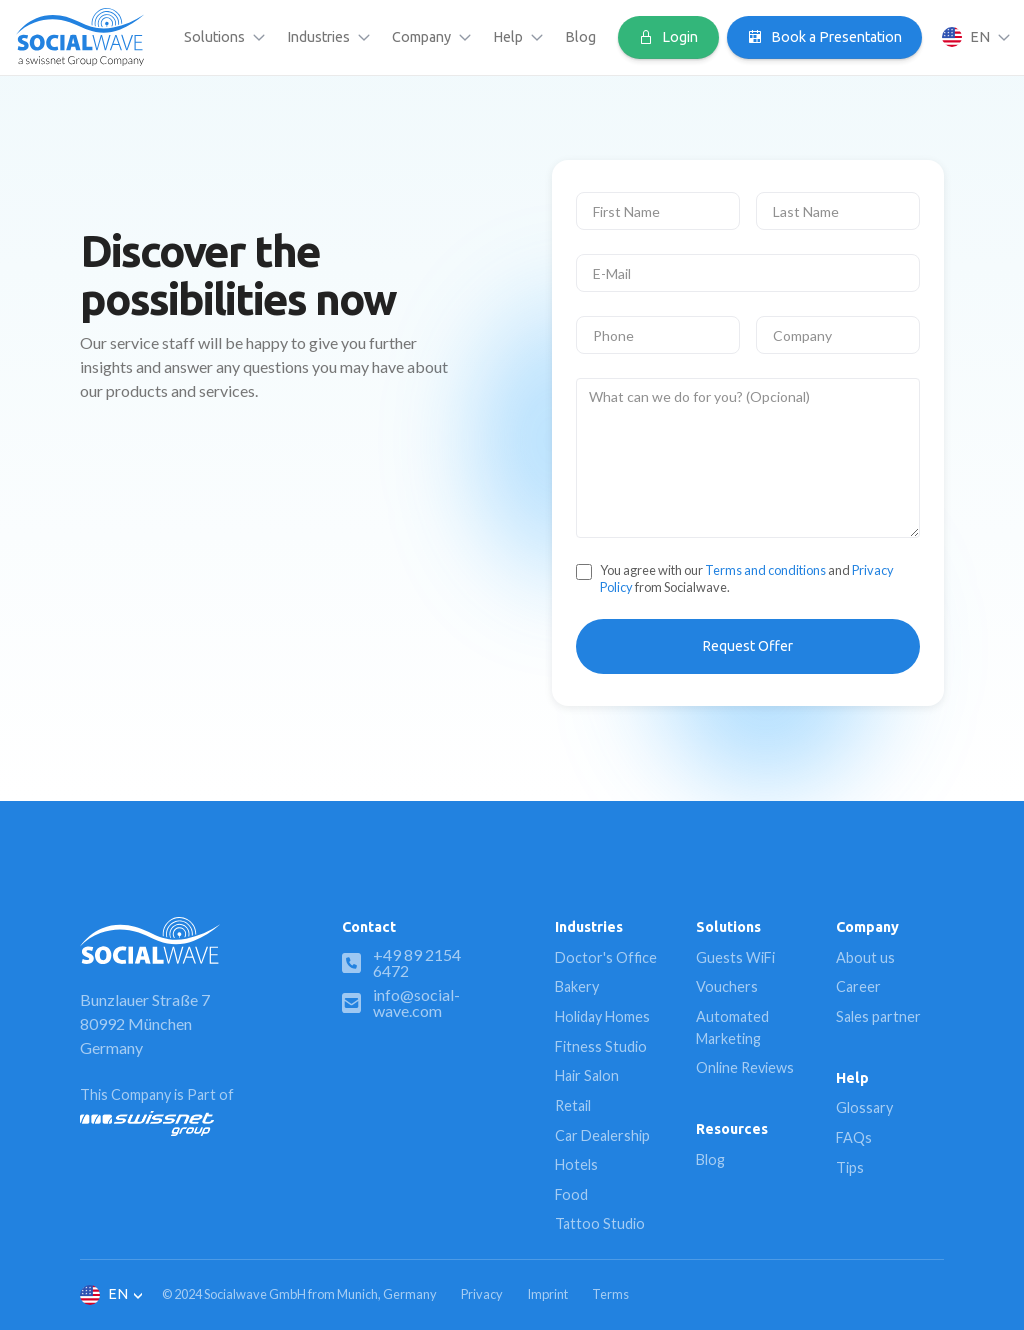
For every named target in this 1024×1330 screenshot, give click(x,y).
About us (865, 957)
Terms (610, 1294)
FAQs (854, 1137)
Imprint (547, 1294)
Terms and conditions (765, 570)
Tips (850, 1167)
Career (858, 986)
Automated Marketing (732, 1027)
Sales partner (878, 1016)
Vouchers (727, 986)
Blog (580, 37)
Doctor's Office (606, 957)
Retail (573, 1105)
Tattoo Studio (600, 1223)
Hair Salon (587, 1075)
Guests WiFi (735, 957)
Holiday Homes (602, 1016)
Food (571, 1194)
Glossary (864, 1107)
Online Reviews (745, 1067)
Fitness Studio (601, 1046)
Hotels (576, 1164)
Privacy (482, 1294)
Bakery (577, 986)
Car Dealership (602, 1135)
